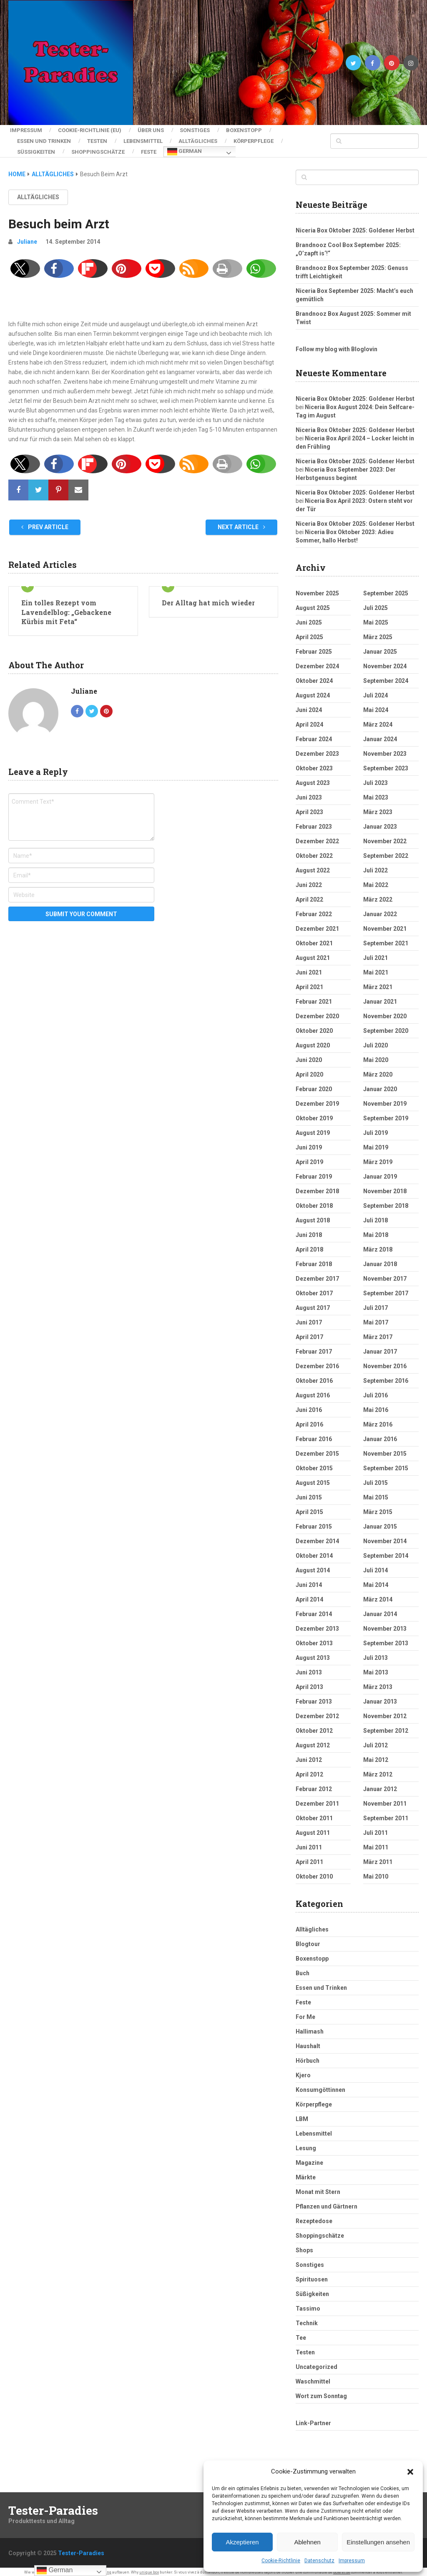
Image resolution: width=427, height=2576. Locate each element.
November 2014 (385, 1537)
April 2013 (309, 1683)
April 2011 (309, 1858)
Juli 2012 (375, 1742)
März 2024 (377, 721)
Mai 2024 (375, 706)
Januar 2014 (380, 1610)
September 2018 (385, 1202)
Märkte (306, 2174)
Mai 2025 (375, 619)
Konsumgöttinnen (320, 2086)
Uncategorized (316, 2363)
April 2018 (309, 1246)
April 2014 (309, 1596)
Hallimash (310, 2028)
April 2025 (309, 633)
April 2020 (309, 1071)
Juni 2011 (309, 1844)
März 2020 (377, 1071)
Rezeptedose (314, 2217)
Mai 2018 (375, 1231)
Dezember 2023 (317, 750)
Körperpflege (259, 139)
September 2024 (385, 677)
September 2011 (385, 1814)
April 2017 (309, 1333)
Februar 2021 (314, 998)
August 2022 (313, 867)
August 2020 (313, 1042)
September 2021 (385, 940)
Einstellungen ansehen (378, 2542)
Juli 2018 (375, 1217)
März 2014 (377, 1596)
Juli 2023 (375, 779)
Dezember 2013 (317, 1625)
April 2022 (309, 896)
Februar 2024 (314, 735)
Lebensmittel (145, 139)
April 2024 (309, 721)
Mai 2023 (375, 794)
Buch (302, 1969)
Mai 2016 (375, 1406)
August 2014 (313, 1567)
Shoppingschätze (99, 149)
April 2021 (309, 983)
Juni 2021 (309, 969)
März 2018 (377, 1246)
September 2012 (385, 1727)
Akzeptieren (242, 2542)
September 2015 (385, 1465)
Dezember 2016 (317, 1362)
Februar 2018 (314, 1260)
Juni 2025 (309, 619)
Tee (301, 2334)
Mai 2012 (375, 1756)
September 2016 (385, 1377)
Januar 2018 (380, 1260)
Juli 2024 (375, 692)
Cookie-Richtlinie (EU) (89, 130)
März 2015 (377, 1508)
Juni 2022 (309, 881)
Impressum (352, 2561)
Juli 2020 (375, 1042)
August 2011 (313, 1829)
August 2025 (313, 604)
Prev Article (44, 523)
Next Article (241, 523)
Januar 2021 (380, 998)
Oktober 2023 (314, 765)
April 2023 (309, 808)
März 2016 (377, 1421)
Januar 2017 (380, 1348)
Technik (307, 2319)
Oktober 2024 (314, 677)
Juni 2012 (309, 1756)
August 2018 (313, 1217)
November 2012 (385, 1712)
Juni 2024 (309, 706)
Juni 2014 (309, 1581)
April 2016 (309, 1421)
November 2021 (385, 925)
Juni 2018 (309, 1231)
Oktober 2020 (314, 1027)
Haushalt (308, 2042)
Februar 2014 (314, 1610)
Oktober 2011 (314, 1814)
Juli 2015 (375, 1479)
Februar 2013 (314, 1698)
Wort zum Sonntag (321, 2392)
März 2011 (377, 1858)
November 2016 (385, 1362)
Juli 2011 (375, 1829)
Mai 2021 (375, 969)
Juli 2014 (375, 1567)
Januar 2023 (380, 823)
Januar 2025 (380, 648)
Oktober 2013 (314, 1640)
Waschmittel (313, 2378)
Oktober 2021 (314, 940)
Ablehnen (307, 2542)
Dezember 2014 (317, 1537)
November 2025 (317, 590)
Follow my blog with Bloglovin (336, 345)
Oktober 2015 (314, 1465)
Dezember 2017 (317, 1275)
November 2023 (385, 750)
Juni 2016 (309, 1406)
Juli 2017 (375, 1304)
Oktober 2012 (314, 1727)
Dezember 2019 (317, 1100)
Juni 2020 (309, 1056)
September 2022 (385, 852)
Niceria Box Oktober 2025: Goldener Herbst (355, 227)
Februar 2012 (314, 1785)
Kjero (303, 2072)
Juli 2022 (375, 867)
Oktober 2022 (314, 852)
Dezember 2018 (317, 1187)
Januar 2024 (380, 735)
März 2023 (377, 808)
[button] (410, 2472)
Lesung (306, 2144)
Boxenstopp (248, 130)
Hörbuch (307, 2057)
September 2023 (385, 765)
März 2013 (377, 1683)
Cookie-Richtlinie (280, 2561)
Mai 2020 (375, 1056)
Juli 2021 (375, 954)
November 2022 (385, 838)
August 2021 (313, 954)
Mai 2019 (375, 1144)
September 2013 (385, 1640)
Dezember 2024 (317, 663)
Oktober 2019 (314, 1115)
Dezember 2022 (317, 838)
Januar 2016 (380, 1435)
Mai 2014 (375, 1581)
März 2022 (377, 896)
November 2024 (385, 663)
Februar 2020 (314, 1085)
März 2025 (377, 633)
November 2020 (385, 1012)
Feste (151, 149)
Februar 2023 (314, 823)
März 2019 (377, 1158)
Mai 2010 (375, 1873)
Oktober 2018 (314, 1202)
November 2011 (385, 1800)
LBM (302, 2115)
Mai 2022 (375, 881)
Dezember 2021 (317, 925)
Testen (98, 139)
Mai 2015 (375, 1494)
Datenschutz (319, 2561)
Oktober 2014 (314, 1552)
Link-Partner (313, 2419)
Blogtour (308, 1940)
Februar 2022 (314, 910)
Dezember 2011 (317, 1800)
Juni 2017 (309, 1319)
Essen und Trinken (44, 139)
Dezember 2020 (317, 1012)
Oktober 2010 (314, 1873)
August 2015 (313, 1479)
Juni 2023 (309, 794)
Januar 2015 (380, 1523)
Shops (304, 2247)
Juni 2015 (309, 1494)
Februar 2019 (314, 1173)
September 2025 (385, 590)
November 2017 (385, 1275)
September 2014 (385, 1552)
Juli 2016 (375, 1392)
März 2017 (377, 1333)
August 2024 (313, 692)
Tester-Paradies (53, 2507)
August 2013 (313, 1654)
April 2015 (309, 1508)
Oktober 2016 (314, 1377)
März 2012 (377, 1771)
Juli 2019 (375, 1129)
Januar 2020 (380, 1085)
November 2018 (385, 1187)
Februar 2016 (314, 1435)
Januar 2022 (380, 910)
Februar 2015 (314, 1523)
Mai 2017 (375, 1319)
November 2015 (385, 1450)
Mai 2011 (375, 1844)
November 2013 (385, 1625)
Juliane (27, 238)
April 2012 (309, 1771)
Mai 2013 (375, 1669)
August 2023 (313, 779)
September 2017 (385, 1290)
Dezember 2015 (317, 1450)
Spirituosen (312, 2276)
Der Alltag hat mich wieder (208, 599)
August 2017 (313, 1304)
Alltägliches (202, 139)
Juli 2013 (375, 1654)
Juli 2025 (375, 604)
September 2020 (385, 1027)
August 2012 (313, 1742)
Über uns (152, 130)
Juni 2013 (309, 1669)
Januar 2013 (380, 1698)
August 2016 (313, 1392)
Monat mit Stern (318, 2188)
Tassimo (308, 2305)
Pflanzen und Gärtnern (326, 2203)
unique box (149, 2569)
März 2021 (377, 983)
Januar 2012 (380, 1785)
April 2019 (309, 1158)
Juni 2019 (309, 1144)
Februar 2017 (314, 1348)
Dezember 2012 (317, 1712)
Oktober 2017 (314, 1290)
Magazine (309, 2159)
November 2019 (385, 1100)
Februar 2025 (314, 648)
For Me (305, 2013)
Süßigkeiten (36, 149)
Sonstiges (198, 130)
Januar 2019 (380, 1173)
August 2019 (313, 1129)
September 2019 (385, 1115)
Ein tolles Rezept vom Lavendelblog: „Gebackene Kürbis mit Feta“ (66, 608)
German (187, 149)
